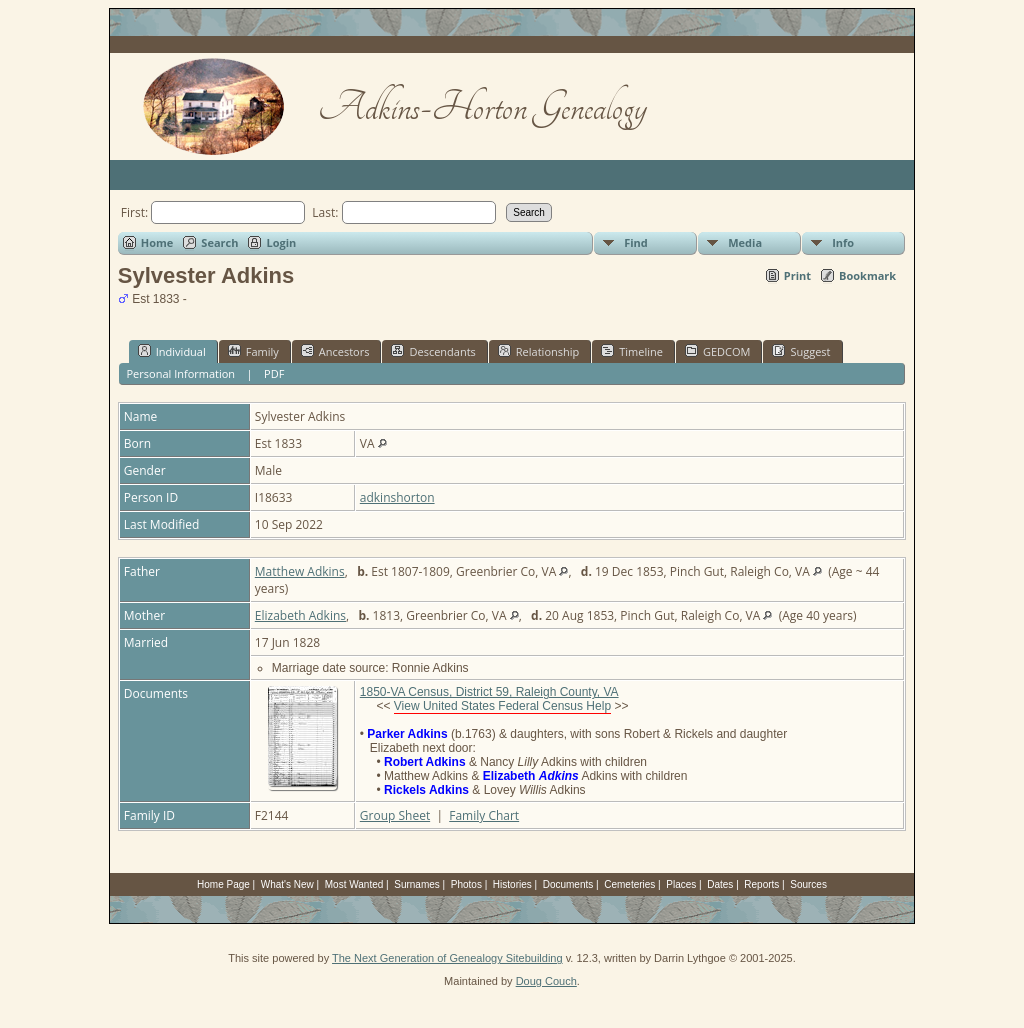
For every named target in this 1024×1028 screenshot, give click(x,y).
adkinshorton (397, 497)
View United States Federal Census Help (502, 706)
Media (745, 242)
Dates (720, 884)
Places (681, 884)
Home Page (223, 884)
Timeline (632, 351)
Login (281, 242)
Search (219, 242)
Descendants (433, 351)
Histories (512, 884)
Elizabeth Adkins (300, 615)
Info (843, 242)
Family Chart (484, 815)
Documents (568, 884)
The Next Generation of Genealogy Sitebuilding (447, 958)
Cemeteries (629, 884)
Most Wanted (354, 884)
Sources (808, 884)
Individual (172, 351)
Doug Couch (546, 981)
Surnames (417, 884)
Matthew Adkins (300, 571)
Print (797, 275)
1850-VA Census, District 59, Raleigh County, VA (489, 692)
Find (636, 242)
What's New (287, 884)
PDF (274, 373)
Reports (761, 884)
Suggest (801, 351)
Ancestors (335, 351)
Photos (466, 884)
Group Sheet (395, 815)
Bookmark (867, 275)
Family (253, 351)
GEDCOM (717, 351)
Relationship (538, 351)
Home (157, 242)
